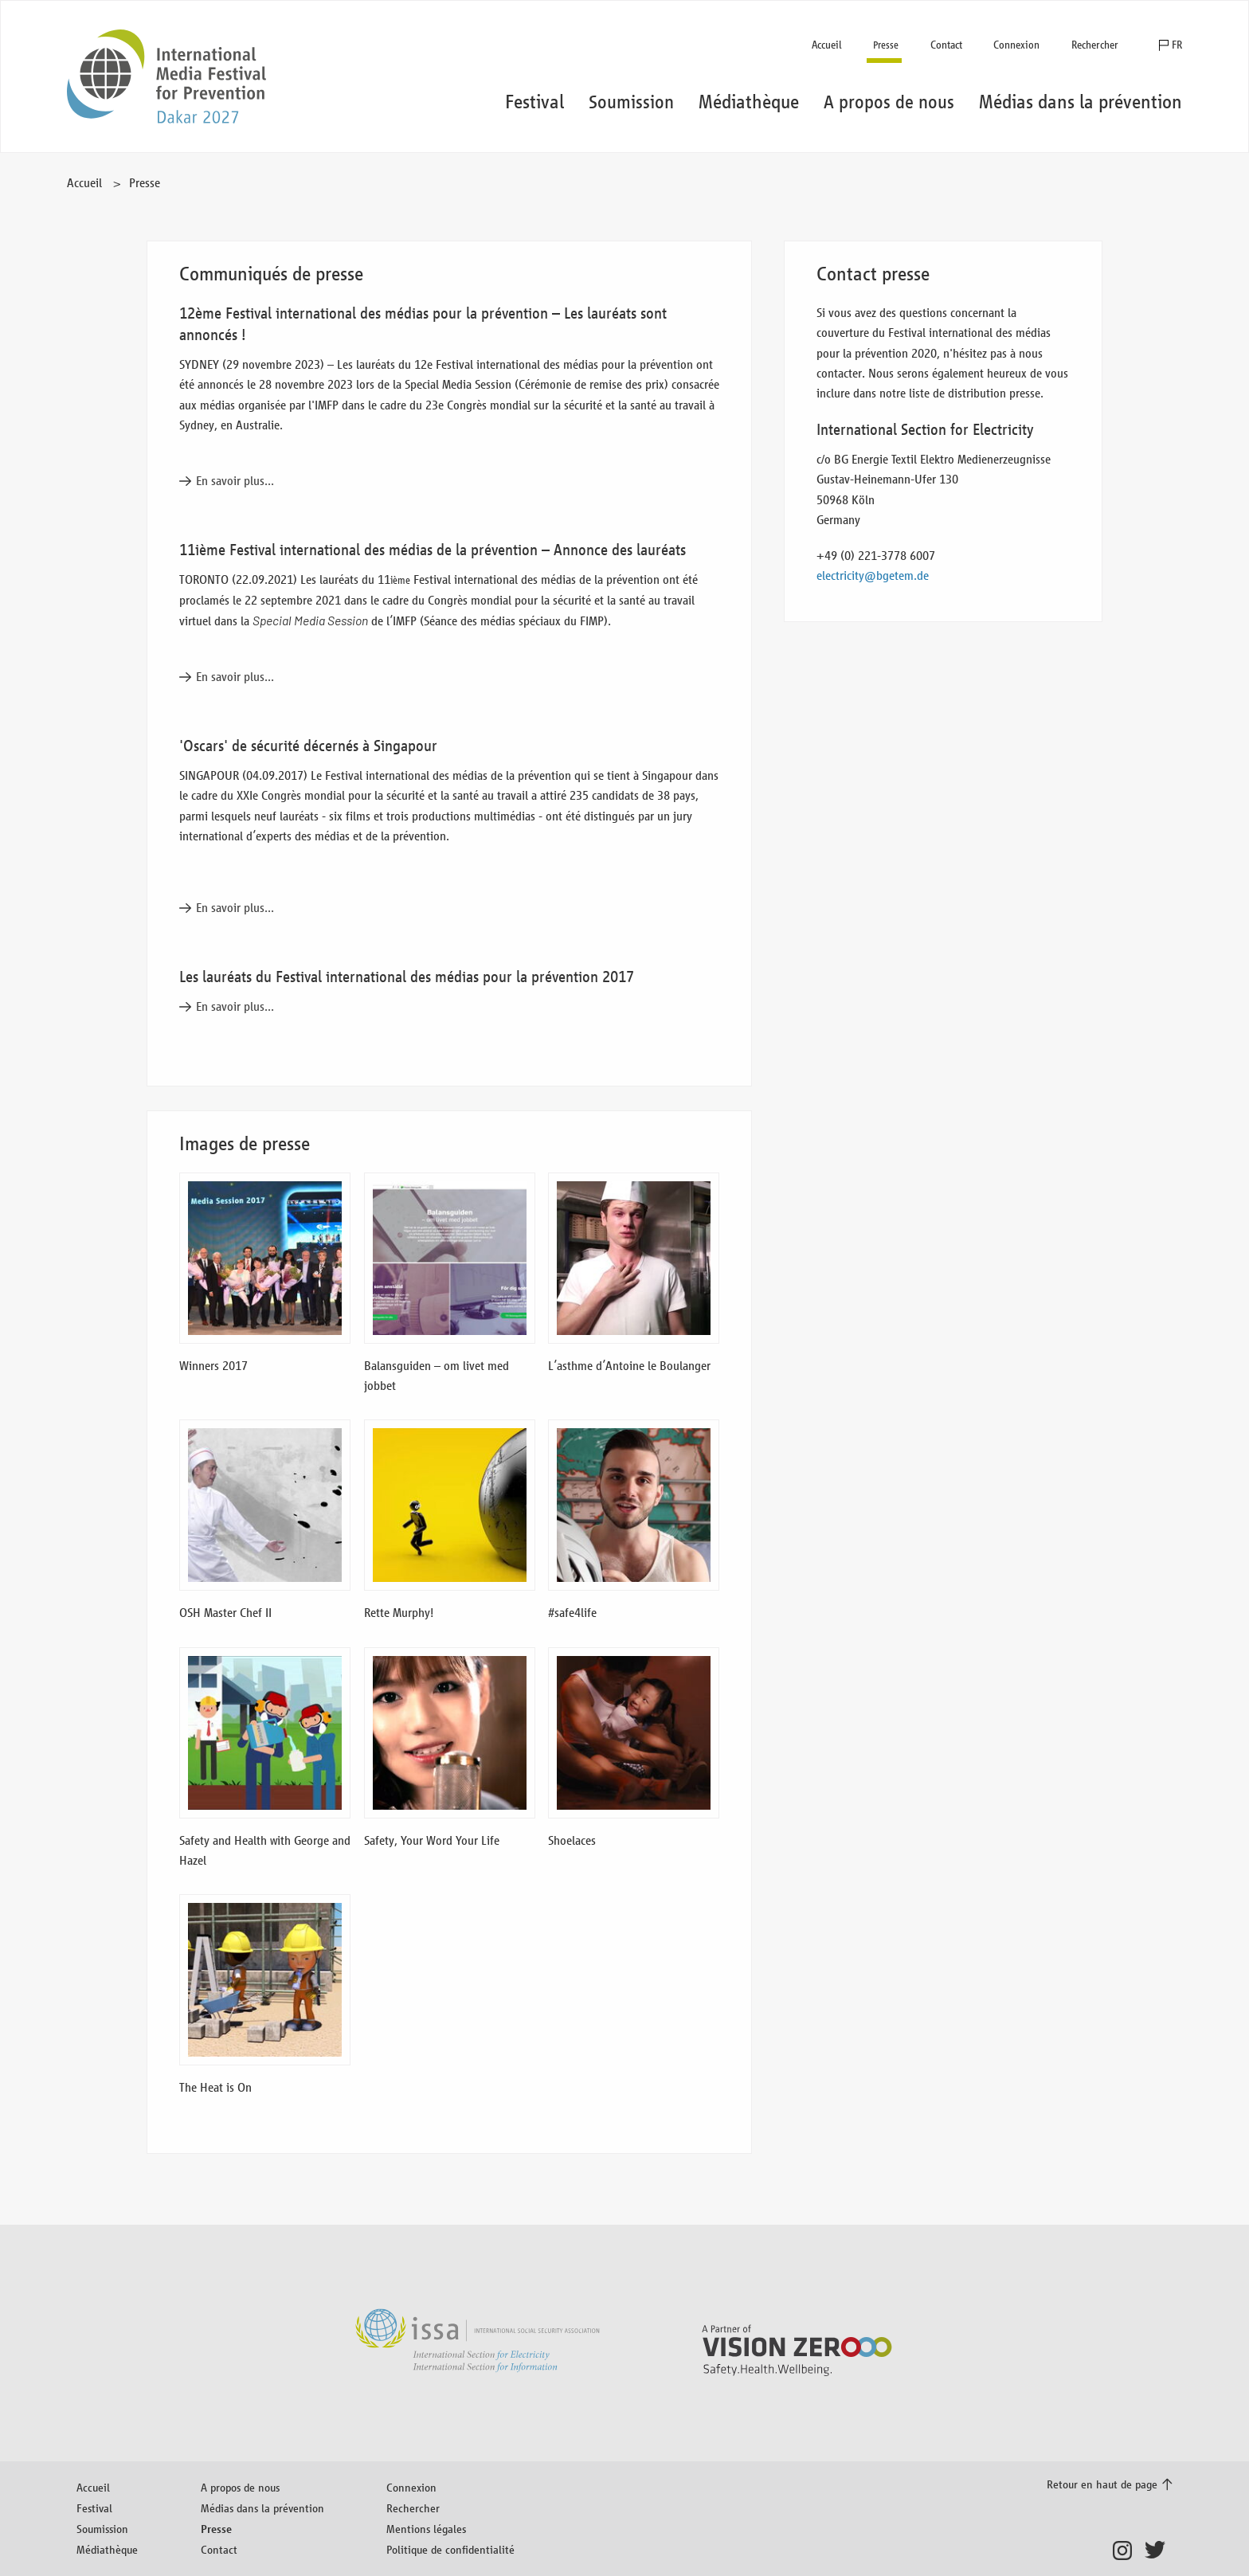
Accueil (827, 45)
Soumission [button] (631, 102)
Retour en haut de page (1102, 2484)
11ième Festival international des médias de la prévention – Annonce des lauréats (432, 549)
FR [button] (1177, 45)
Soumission (102, 2528)
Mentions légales (426, 2528)
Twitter (1159, 2550)
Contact (946, 45)
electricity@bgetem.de (872, 575)
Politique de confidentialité (450, 2549)
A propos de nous (240, 2487)
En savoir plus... (235, 480)
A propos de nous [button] (889, 102)
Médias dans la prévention (262, 2508)
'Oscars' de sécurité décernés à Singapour (308, 745)
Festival (94, 2508)
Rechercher (1094, 45)
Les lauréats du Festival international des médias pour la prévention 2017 (406, 976)
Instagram (1127, 2550)
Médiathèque (107, 2549)
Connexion (1016, 45)
